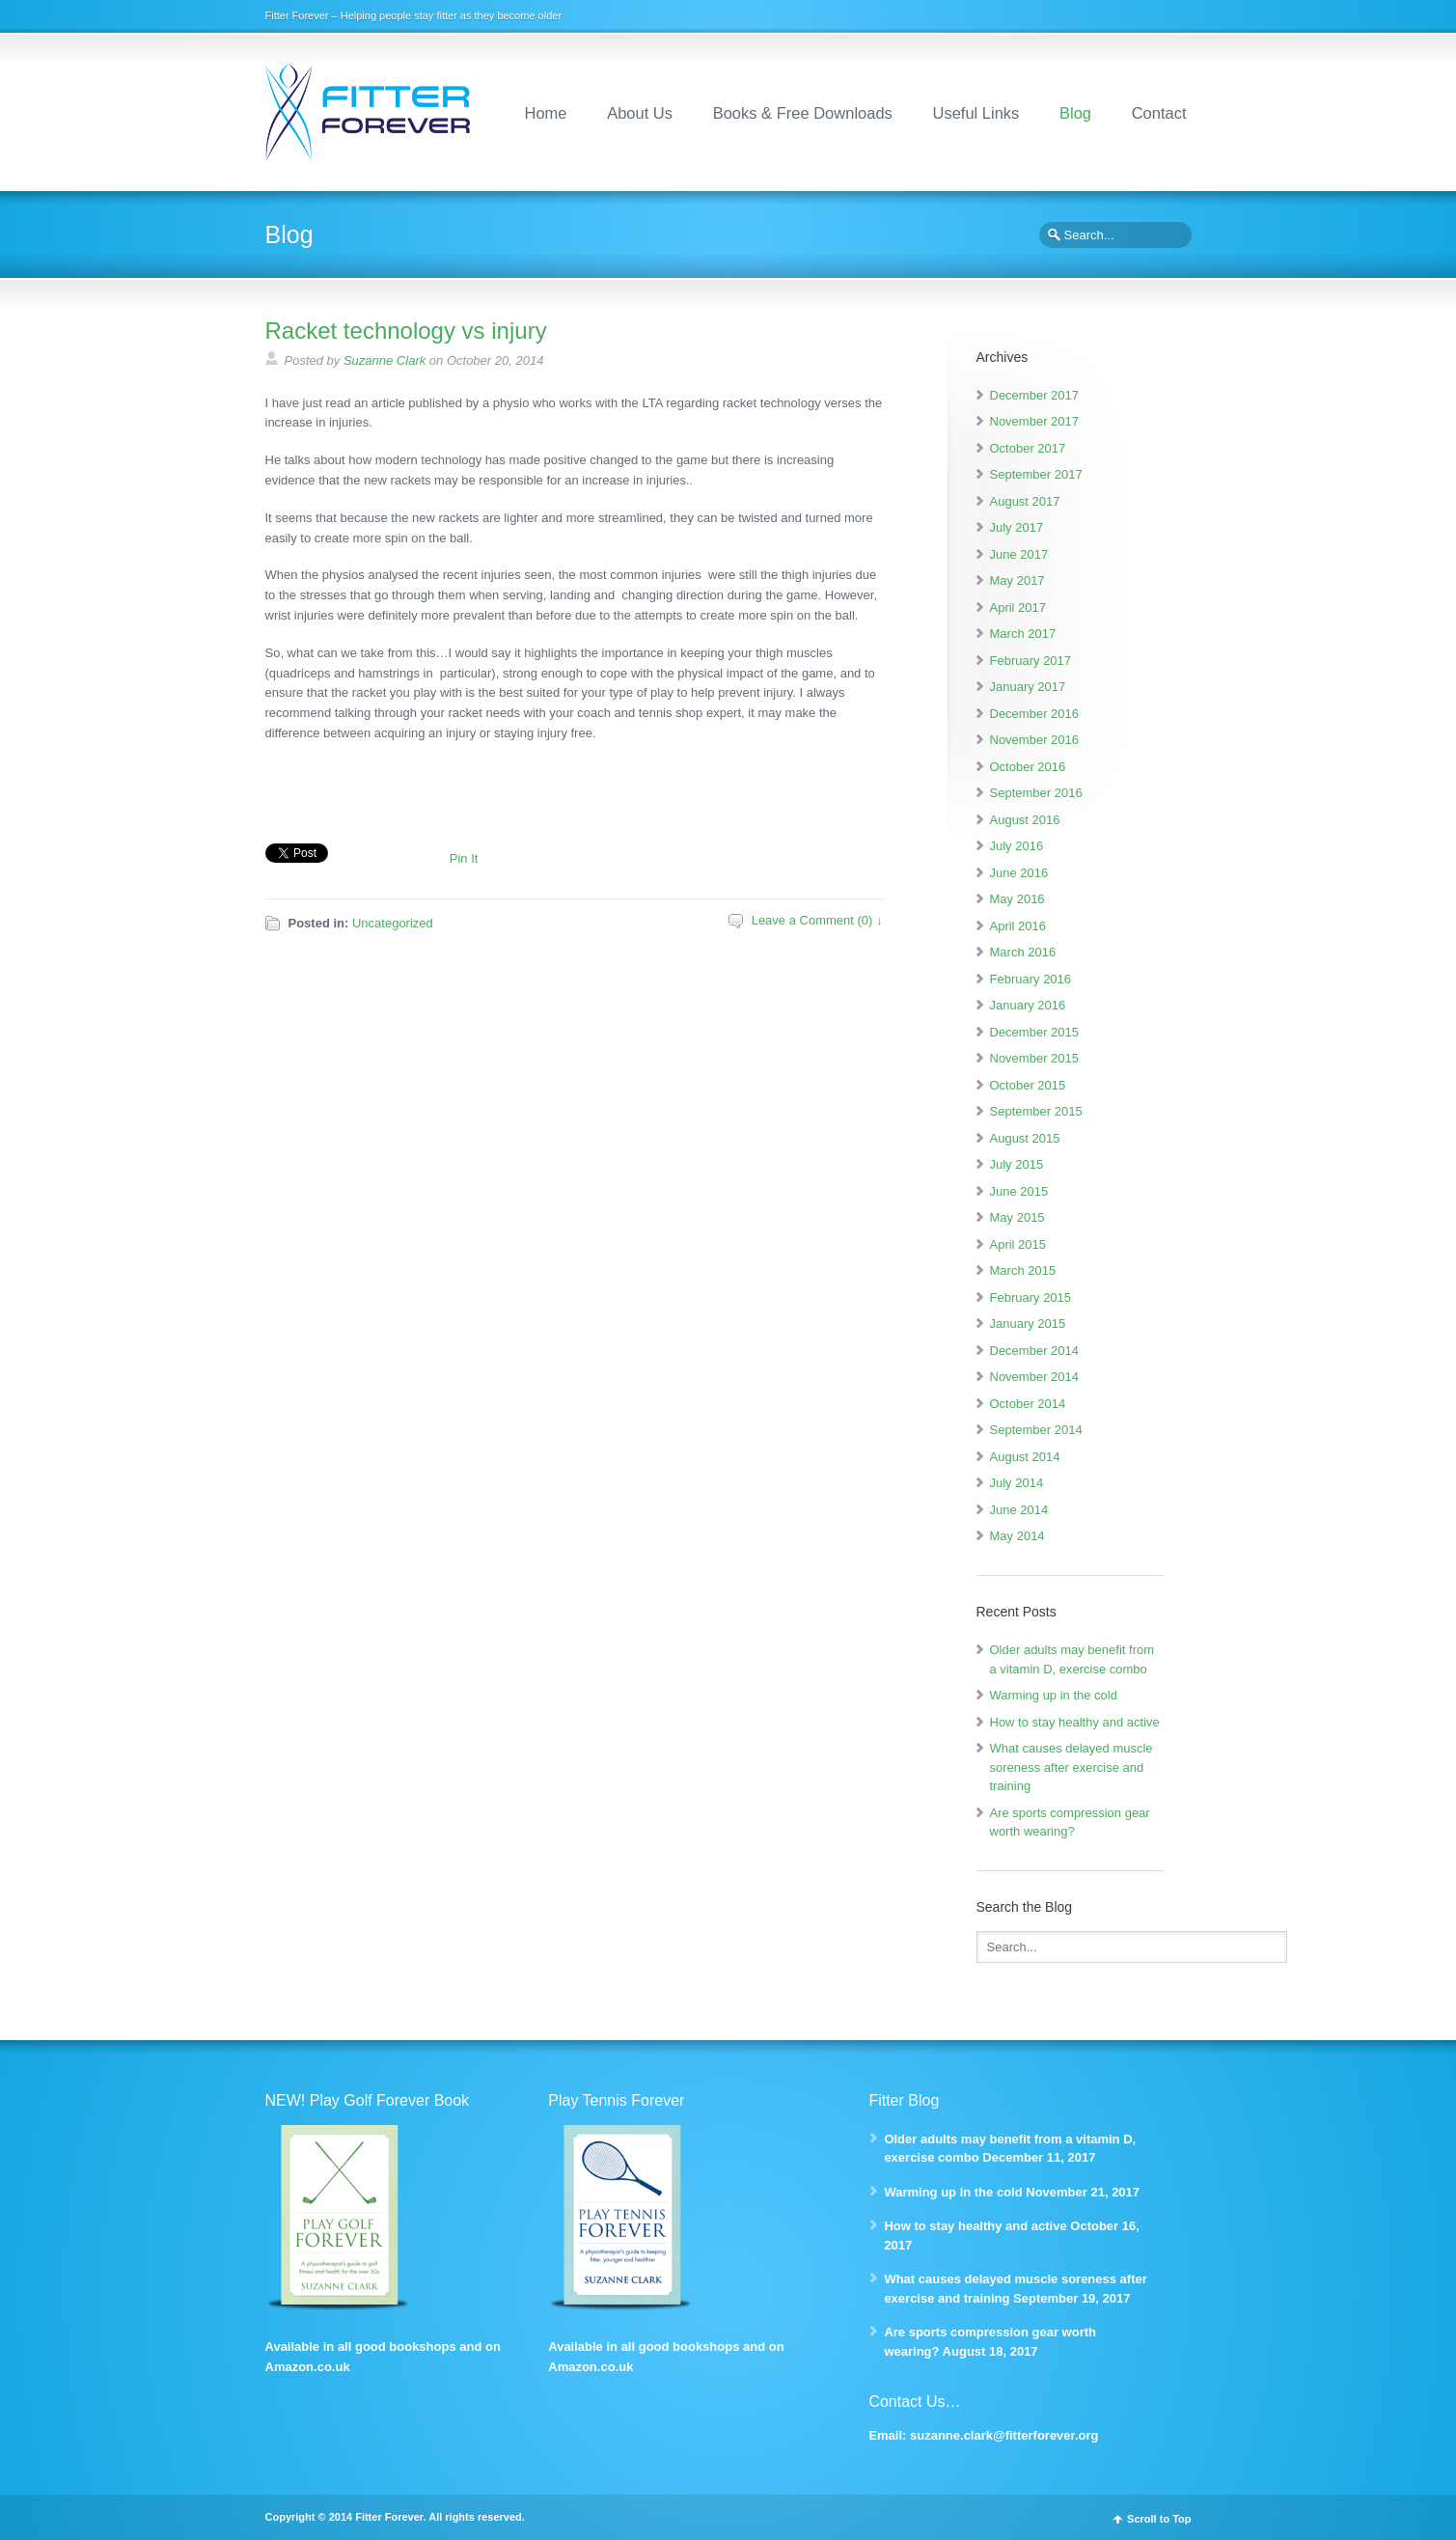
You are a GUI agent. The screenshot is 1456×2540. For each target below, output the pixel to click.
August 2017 (1025, 501)
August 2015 (1025, 1138)
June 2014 (1019, 1510)
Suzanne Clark (384, 360)
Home (546, 113)
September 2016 (1036, 793)
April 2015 (1018, 1244)
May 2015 (1017, 1217)
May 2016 (1017, 899)
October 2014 (1028, 1403)
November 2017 (1035, 421)
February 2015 (1031, 1297)
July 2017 (1017, 527)
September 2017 (1036, 474)
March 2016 (1023, 952)
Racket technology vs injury (406, 331)
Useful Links (975, 113)
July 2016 (1017, 846)
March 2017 (1023, 633)
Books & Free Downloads (803, 113)
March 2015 (1023, 1270)
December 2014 (1035, 1350)
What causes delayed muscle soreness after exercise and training (1071, 1767)
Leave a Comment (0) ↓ (817, 920)
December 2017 (1035, 395)
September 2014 (1036, 1429)
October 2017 (1028, 448)
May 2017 (1017, 580)
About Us (640, 113)
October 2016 (1028, 766)
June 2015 (1019, 1191)
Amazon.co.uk (307, 2367)
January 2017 (1028, 686)
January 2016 (1028, 1005)
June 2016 (1019, 873)
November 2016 (1035, 739)
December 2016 (1035, 713)
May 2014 (1017, 1536)
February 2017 (1031, 660)
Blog (1075, 113)
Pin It (464, 858)
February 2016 (1031, 979)
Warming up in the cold (1053, 1695)
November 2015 (1035, 1058)
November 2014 (1035, 1376)
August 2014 (1025, 1456)
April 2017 (1018, 607)
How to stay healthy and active (1075, 1722)
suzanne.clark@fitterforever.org (1004, 2435)
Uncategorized (392, 923)
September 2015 (1036, 1111)
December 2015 (1035, 1032)
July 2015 (1017, 1164)
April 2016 (1018, 926)
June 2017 (1019, 554)
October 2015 (1028, 1085)
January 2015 (1028, 1323)
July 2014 (1017, 1483)
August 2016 (1025, 820)
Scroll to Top (1159, 2519)
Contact (1159, 113)
